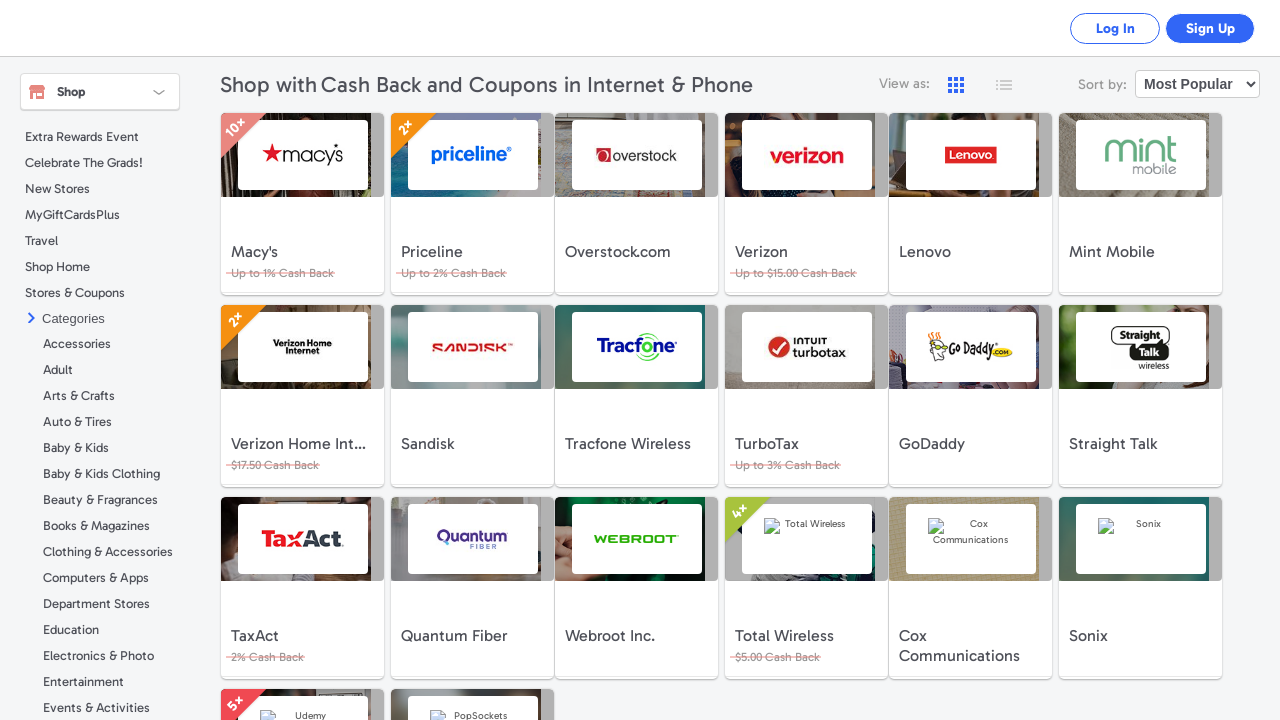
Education (71, 629)
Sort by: (1102, 84)
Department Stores (96, 603)
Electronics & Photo (98, 655)
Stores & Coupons (75, 292)
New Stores (57, 188)
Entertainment (83, 681)
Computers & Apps (96, 577)
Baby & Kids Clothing (101, 473)
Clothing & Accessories (108, 551)
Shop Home (57, 266)
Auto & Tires (77, 421)
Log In (1100, 28)
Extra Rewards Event (82, 136)
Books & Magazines (96, 525)
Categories (73, 318)
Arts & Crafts (79, 395)
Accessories (77, 343)
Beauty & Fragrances (100, 499)
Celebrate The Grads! (84, 162)
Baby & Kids (76, 447)
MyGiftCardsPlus (72, 214)
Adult (58, 369)
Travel (41, 240)
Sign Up (1205, 28)
